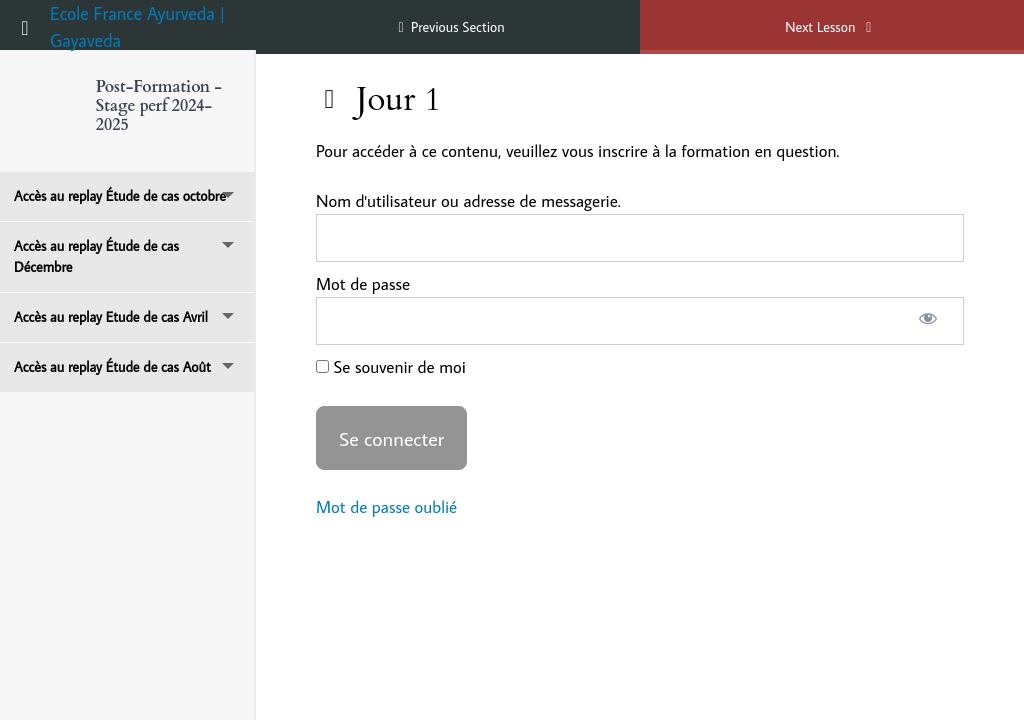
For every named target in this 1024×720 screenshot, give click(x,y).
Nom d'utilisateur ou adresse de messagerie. (468, 201)
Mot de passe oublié (386, 507)
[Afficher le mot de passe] (927, 321)
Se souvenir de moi (391, 367)
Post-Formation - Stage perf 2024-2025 (159, 106)
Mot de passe (363, 284)
